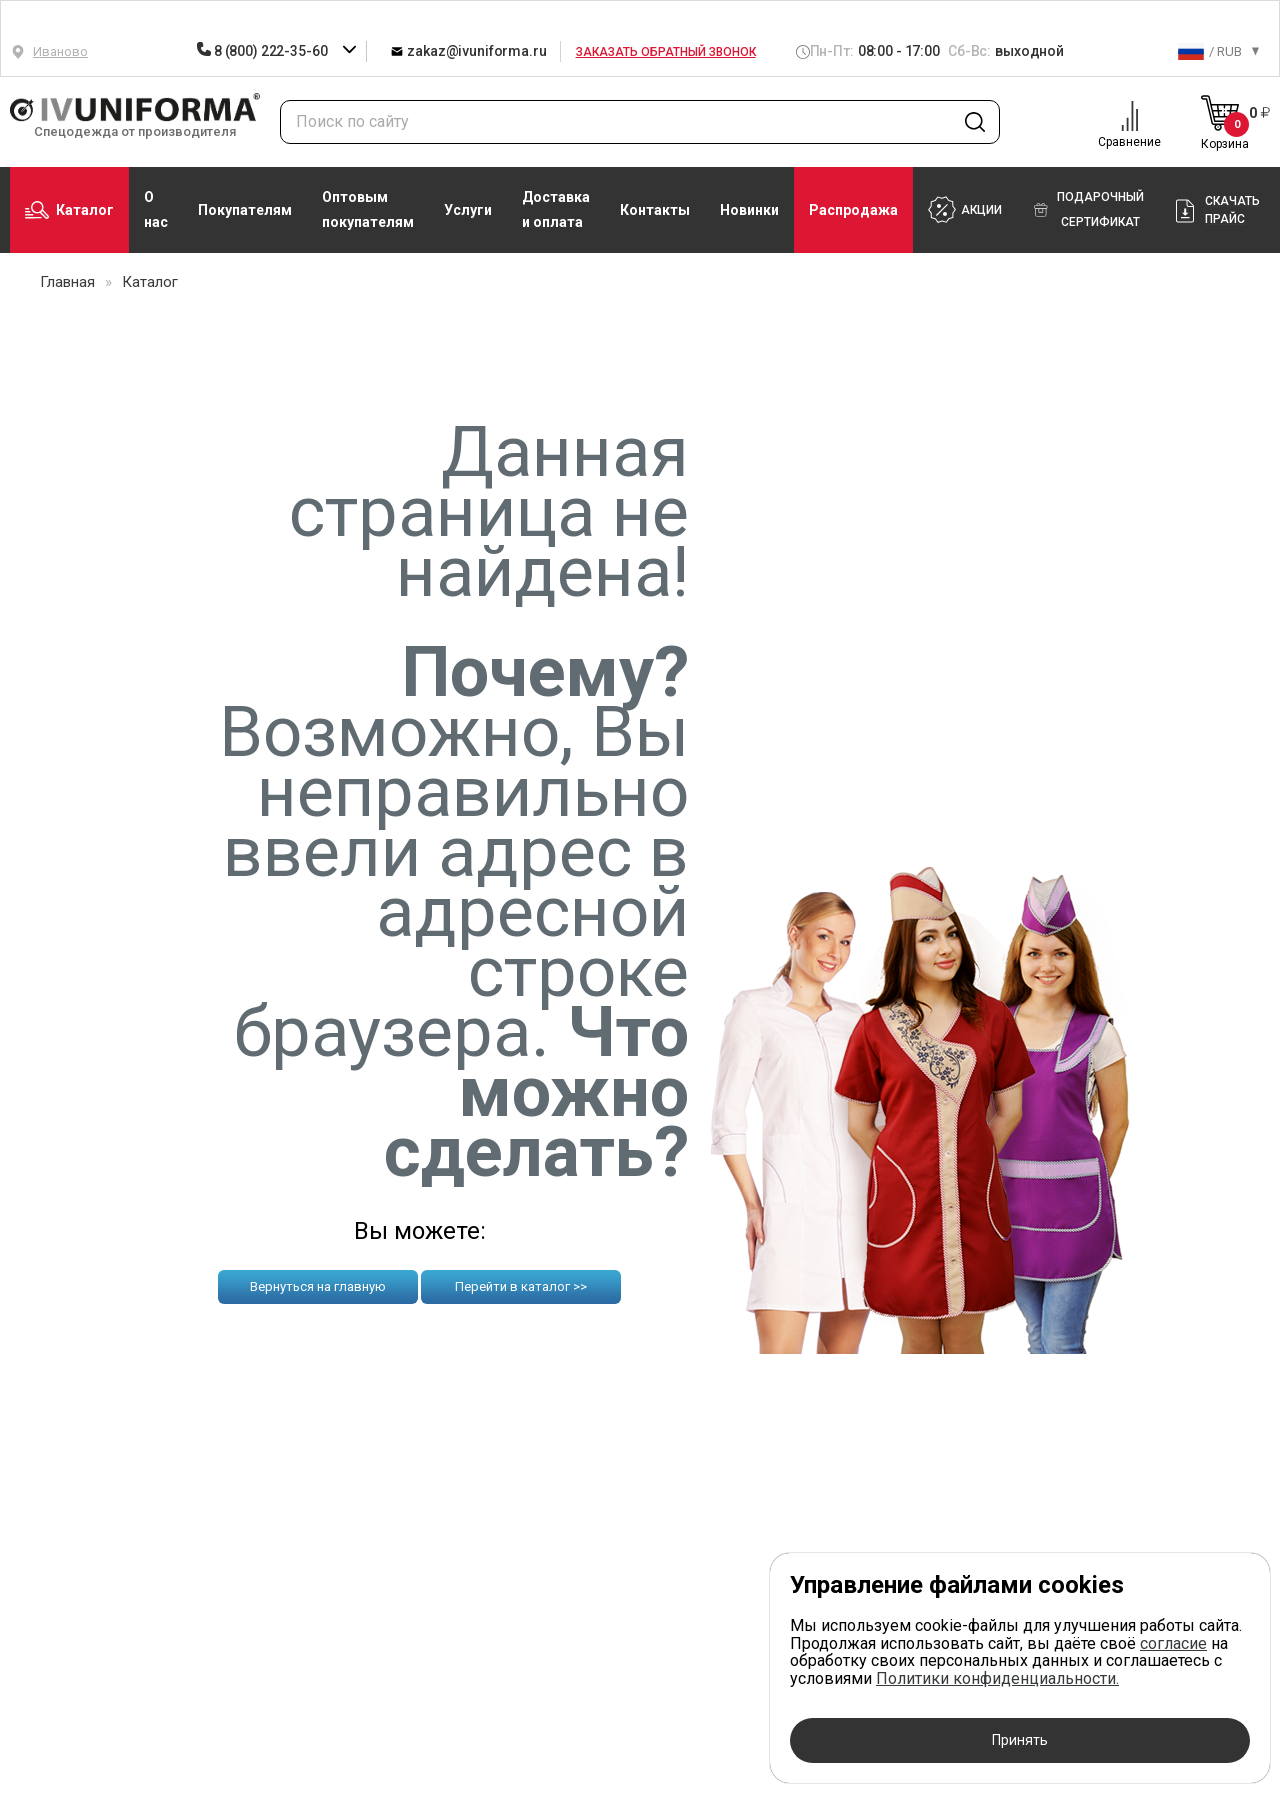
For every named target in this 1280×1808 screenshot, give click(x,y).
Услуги (468, 210)
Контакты (655, 210)
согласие (1173, 1643)
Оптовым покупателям (368, 209)
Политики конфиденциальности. (997, 1678)
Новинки (749, 210)
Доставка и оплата (556, 209)
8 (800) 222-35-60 (263, 51)
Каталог (69, 210)
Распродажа (853, 210)
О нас (156, 209)
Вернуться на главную (318, 1286)
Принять (1020, 1740)
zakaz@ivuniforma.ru (468, 50)
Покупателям (245, 210)
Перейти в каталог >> (521, 1286)
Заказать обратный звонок (666, 52)
